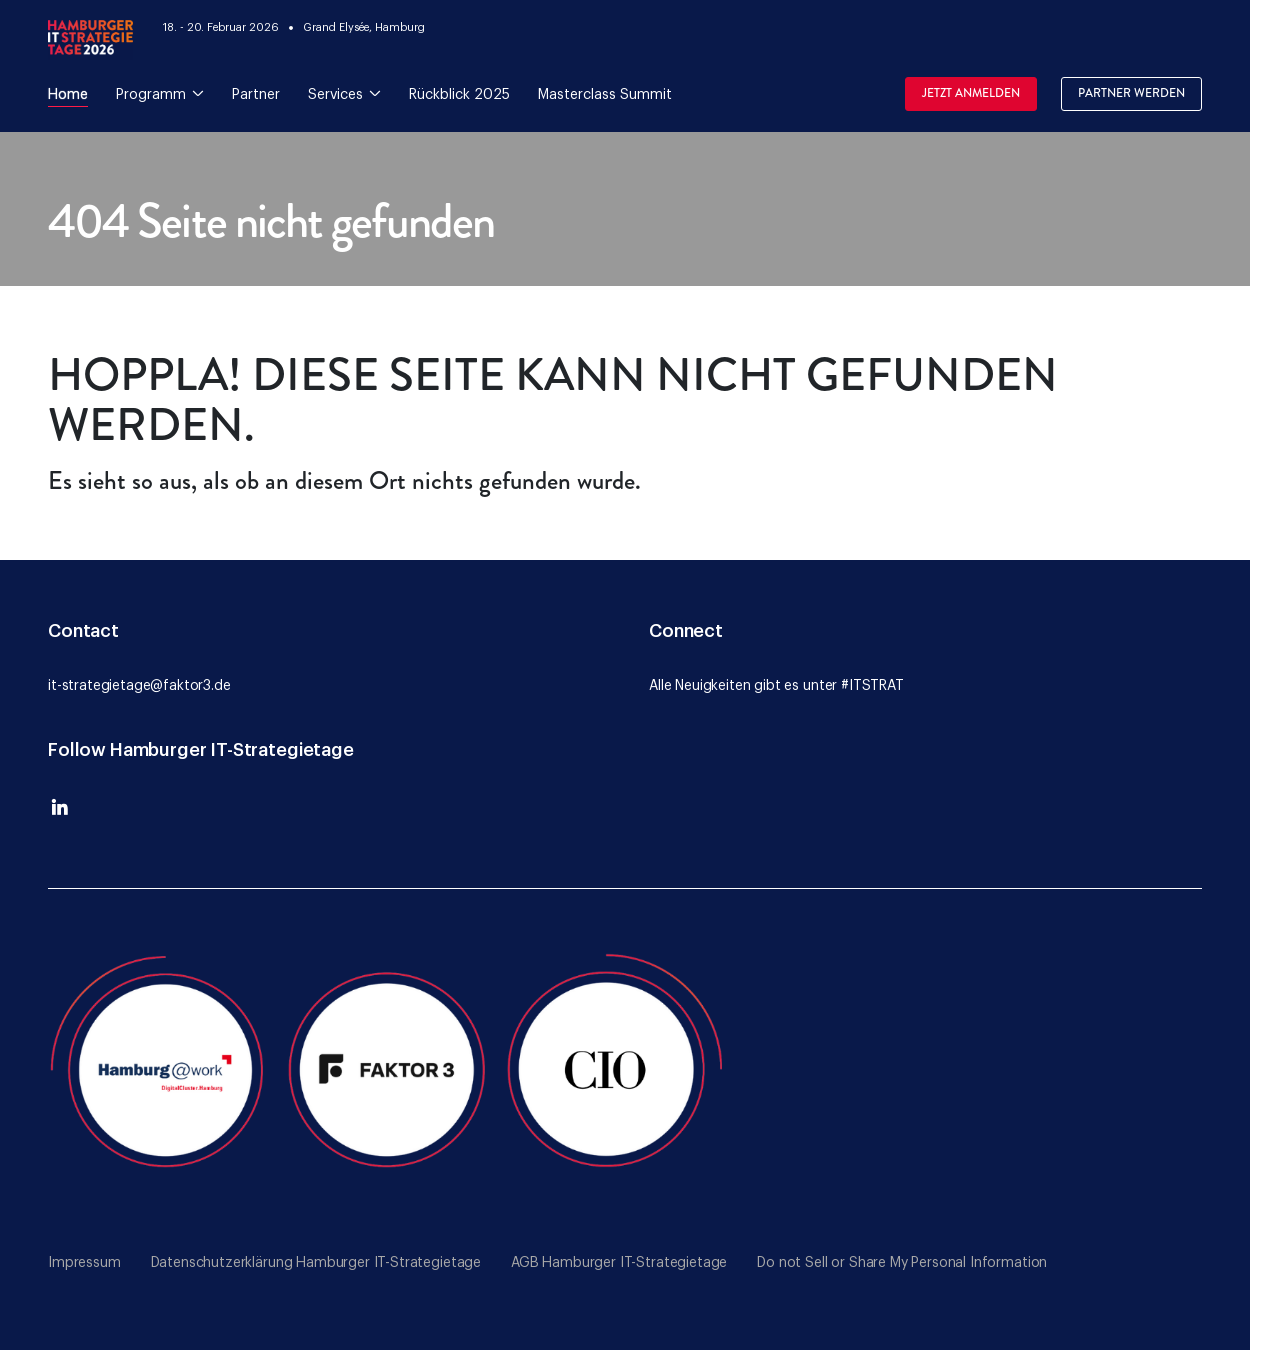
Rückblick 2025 (459, 95)
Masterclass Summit (605, 95)
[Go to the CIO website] (613, 1066)
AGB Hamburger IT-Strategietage (619, 1263)
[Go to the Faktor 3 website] (388, 1066)
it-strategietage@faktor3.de (139, 686)
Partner (256, 95)
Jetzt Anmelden (971, 93)
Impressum (84, 1263)
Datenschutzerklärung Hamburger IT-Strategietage (316, 1263)
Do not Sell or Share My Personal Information (902, 1263)
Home (68, 95)
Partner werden (1131, 93)
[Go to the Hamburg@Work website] (161, 1066)
